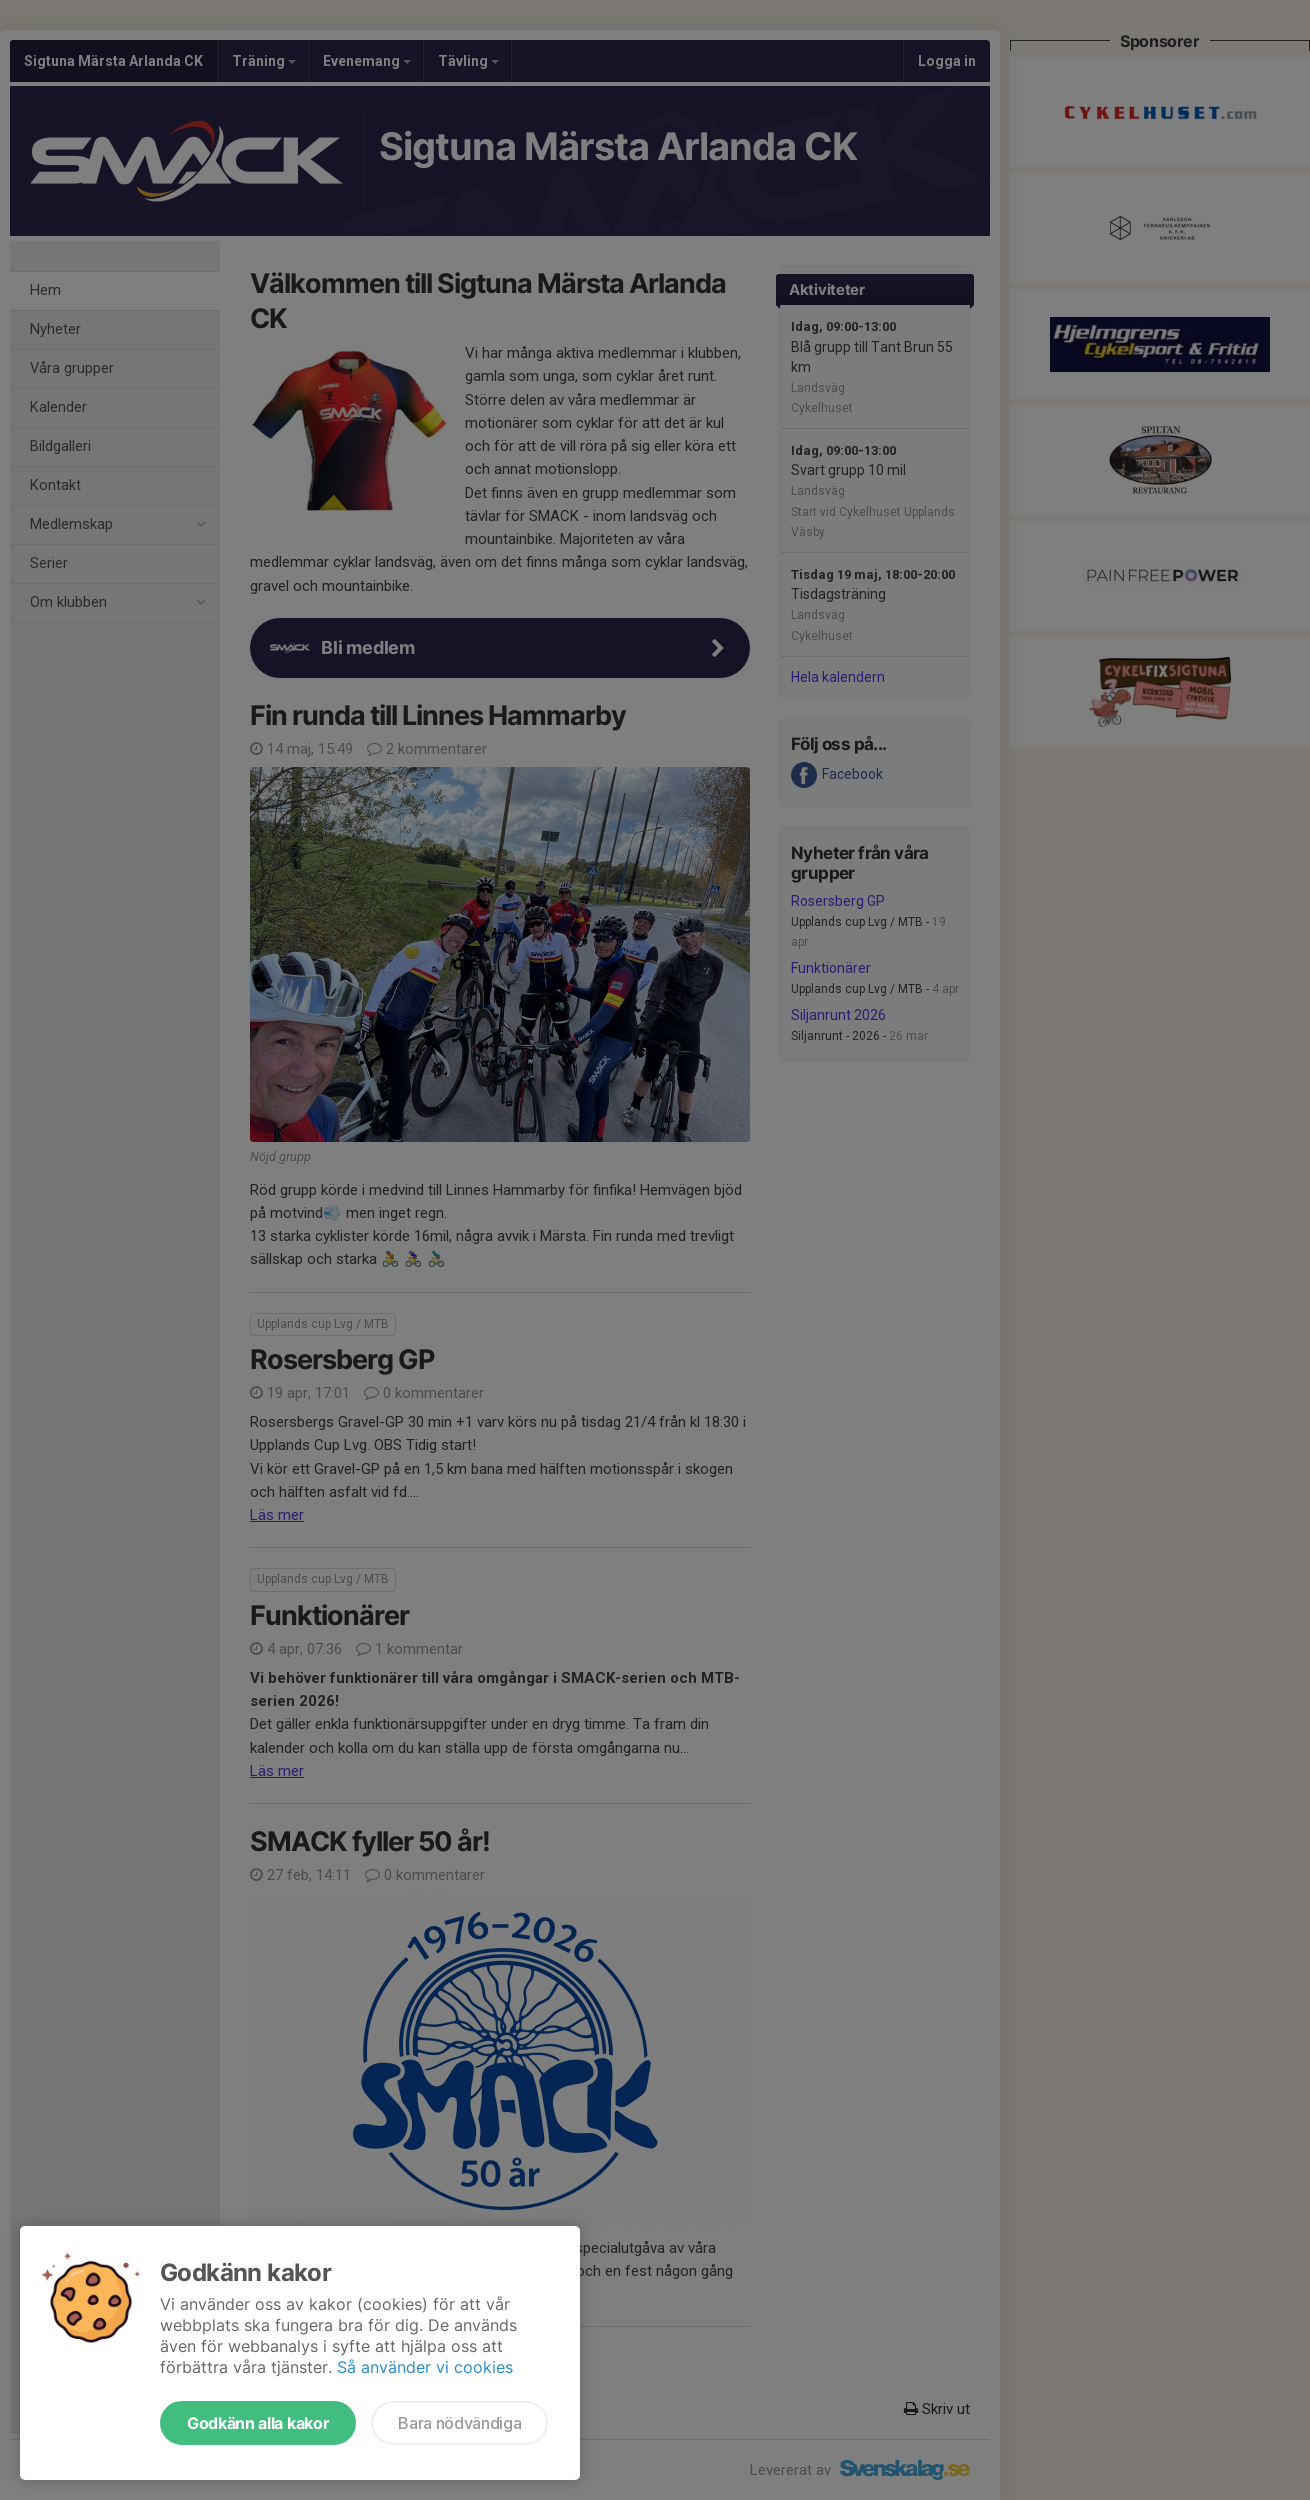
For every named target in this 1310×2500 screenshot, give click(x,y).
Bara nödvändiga (459, 2423)
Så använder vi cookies (425, 2367)
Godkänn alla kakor (258, 2423)
